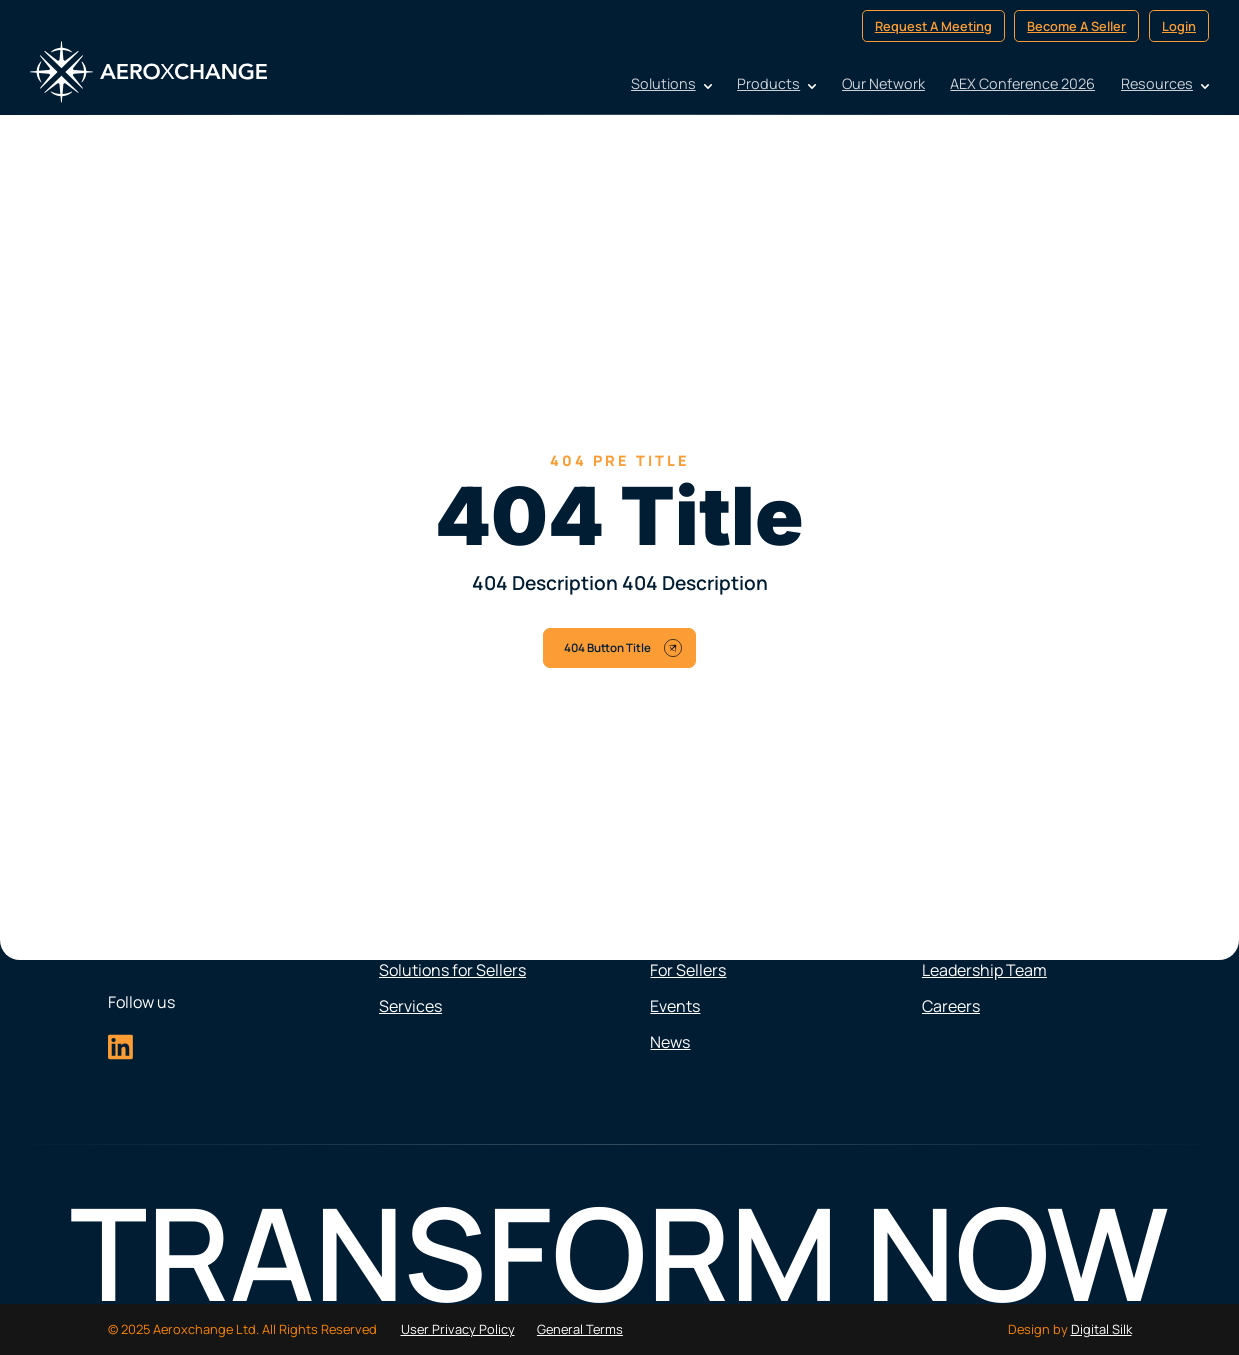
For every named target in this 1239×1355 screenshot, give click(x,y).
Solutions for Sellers (452, 970)
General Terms (580, 1329)
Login (1179, 26)
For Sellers (688, 970)
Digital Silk (1101, 1329)
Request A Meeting (933, 26)
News (670, 1042)
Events (675, 1006)
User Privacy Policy (458, 1329)
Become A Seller (1076, 26)
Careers (951, 1006)
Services (410, 1006)
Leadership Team (984, 970)
